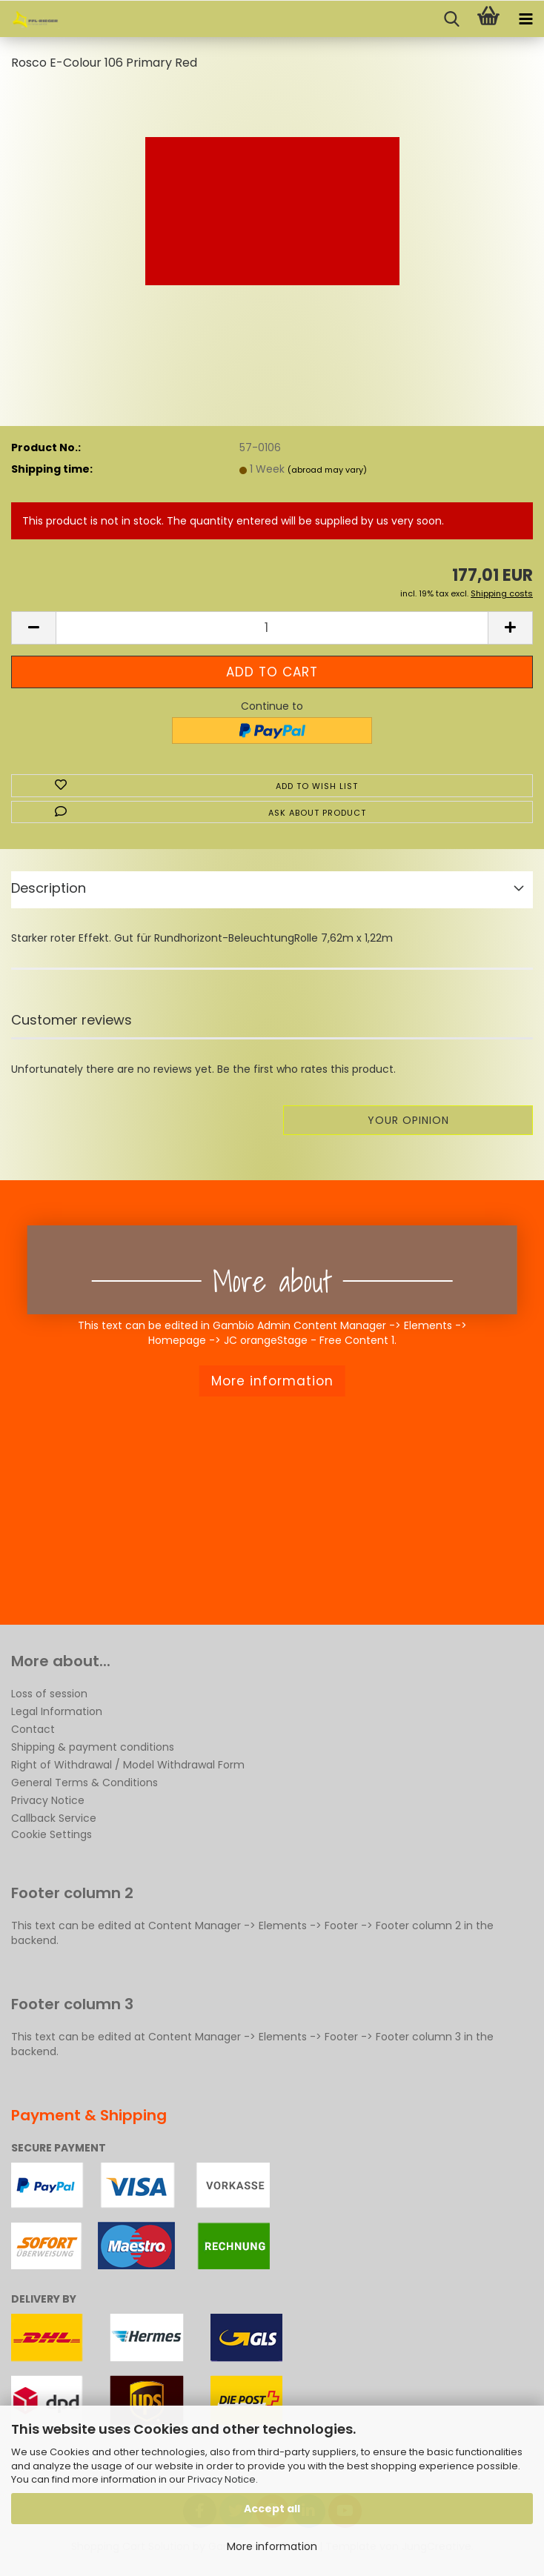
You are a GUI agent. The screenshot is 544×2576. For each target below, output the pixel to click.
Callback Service (53, 1818)
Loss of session (49, 1693)
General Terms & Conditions (84, 1782)
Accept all (272, 2508)
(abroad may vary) (327, 470)
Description (48, 888)
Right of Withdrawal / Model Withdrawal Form (128, 1764)
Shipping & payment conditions (92, 1747)
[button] (33, 628)
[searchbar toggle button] (451, 19)
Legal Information (56, 1711)
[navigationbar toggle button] (525, 19)
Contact (33, 1729)
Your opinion (408, 1120)
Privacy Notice (222, 2479)
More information (272, 2546)
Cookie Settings (51, 1834)
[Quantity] (272, 628)
